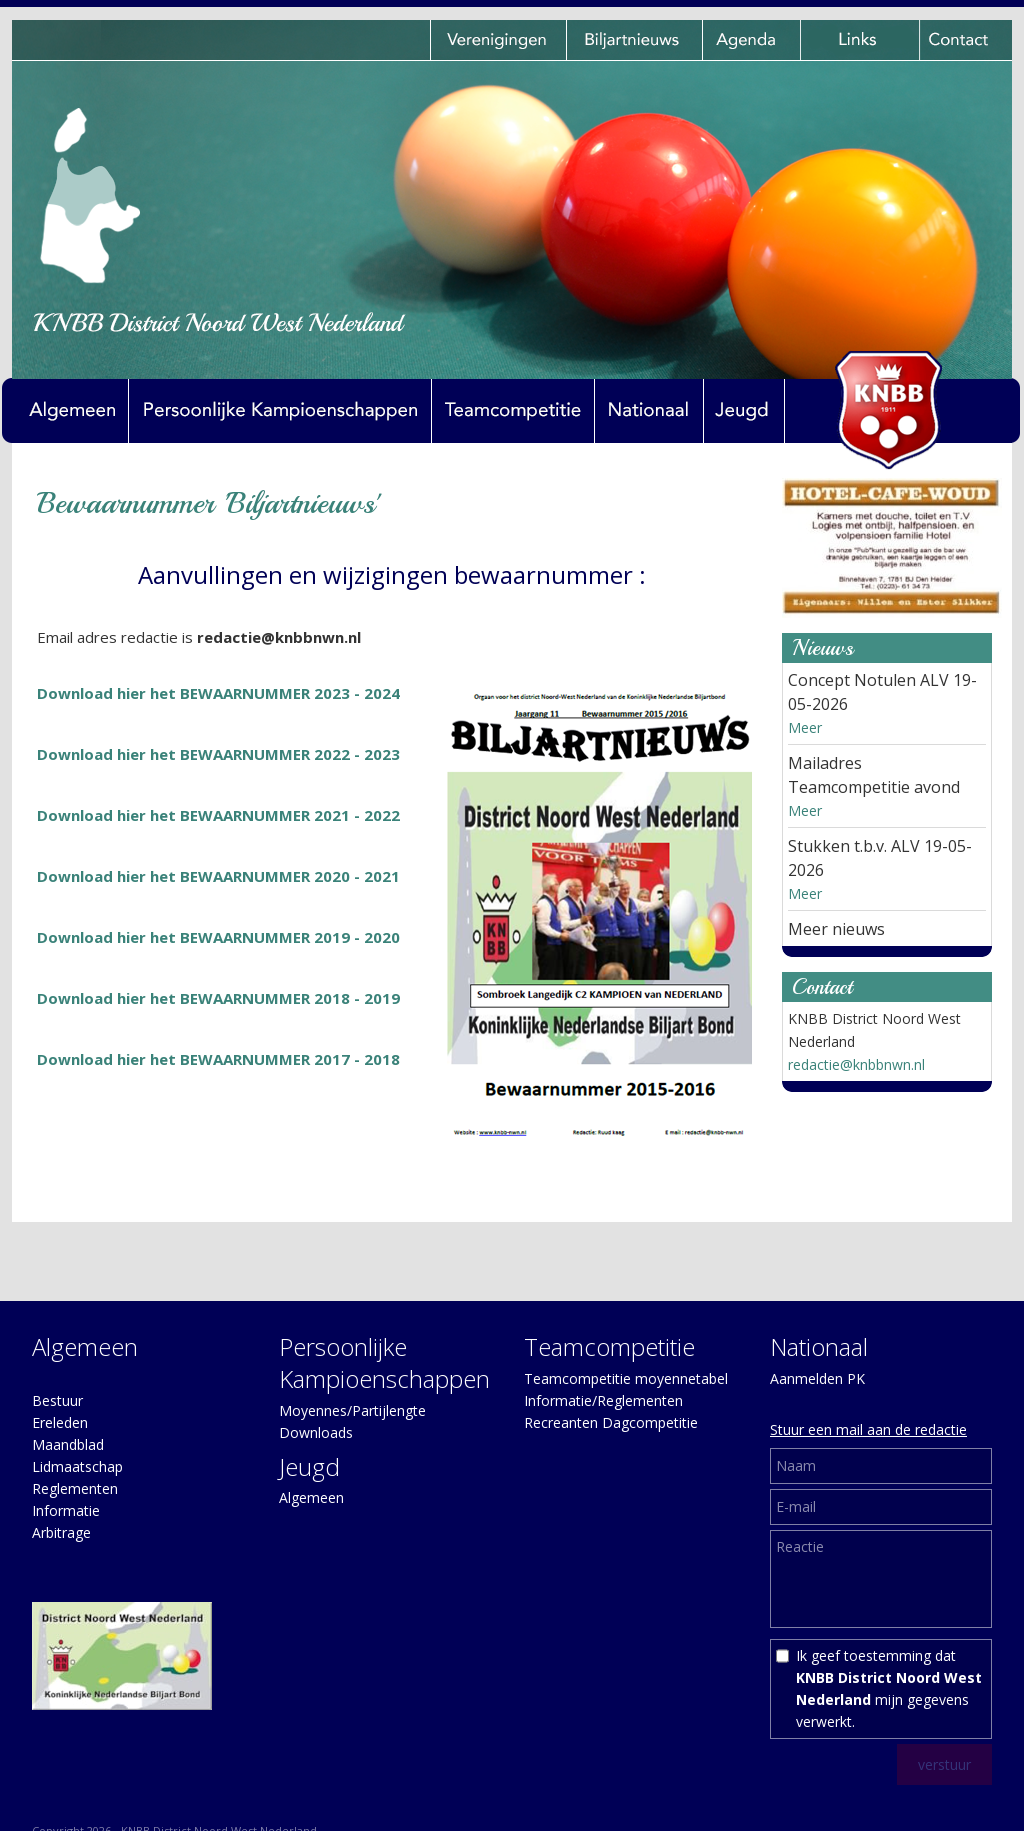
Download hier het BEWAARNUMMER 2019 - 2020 (218, 937)
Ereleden (60, 1422)
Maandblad (68, 1444)
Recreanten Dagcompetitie (611, 1422)
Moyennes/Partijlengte (352, 1410)
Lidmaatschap (77, 1466)
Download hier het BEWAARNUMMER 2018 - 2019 (218, 998)
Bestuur (57, 1400)
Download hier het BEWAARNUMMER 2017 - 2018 (218, 1059)
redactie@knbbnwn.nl (856, 1064)
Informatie (66, 1510)
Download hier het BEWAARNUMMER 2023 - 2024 (218, 693)
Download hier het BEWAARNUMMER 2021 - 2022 (218, 815)
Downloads (316, 1432)
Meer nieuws (836, 929)
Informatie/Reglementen (603, 1400)
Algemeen (311, 1497)
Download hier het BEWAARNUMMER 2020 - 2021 (218, 876)
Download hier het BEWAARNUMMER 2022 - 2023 (218, 754)
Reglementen (75, 1488)
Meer (805, 727)
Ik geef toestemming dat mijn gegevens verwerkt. (889, 1688)
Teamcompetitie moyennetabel (626, 1378)
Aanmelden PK (817, 1378)
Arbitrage (61, 1532)
